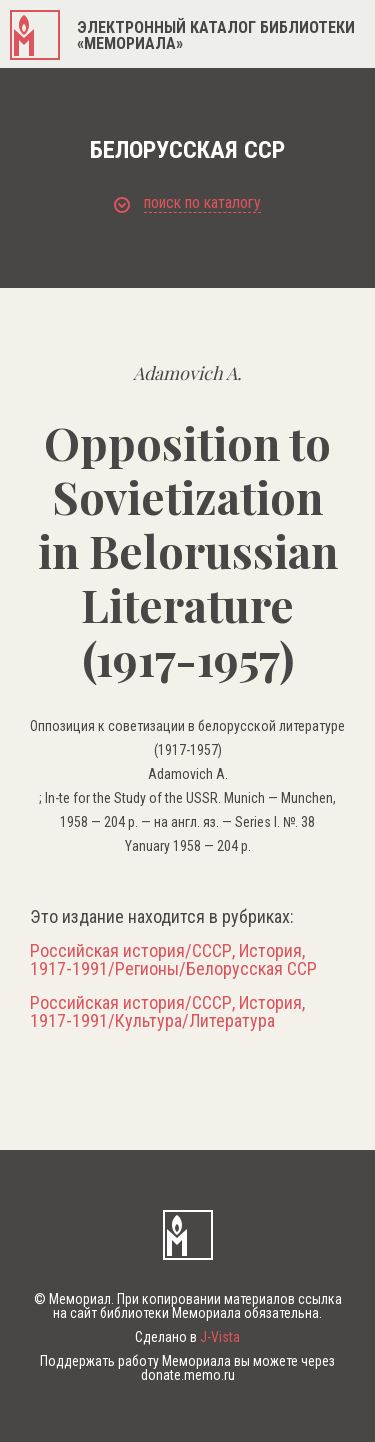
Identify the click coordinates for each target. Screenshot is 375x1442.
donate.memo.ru (188, 1375)
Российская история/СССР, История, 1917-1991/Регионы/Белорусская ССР (173, 960)
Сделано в (187, 1337)
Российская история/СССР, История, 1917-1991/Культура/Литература (167, 1012)
